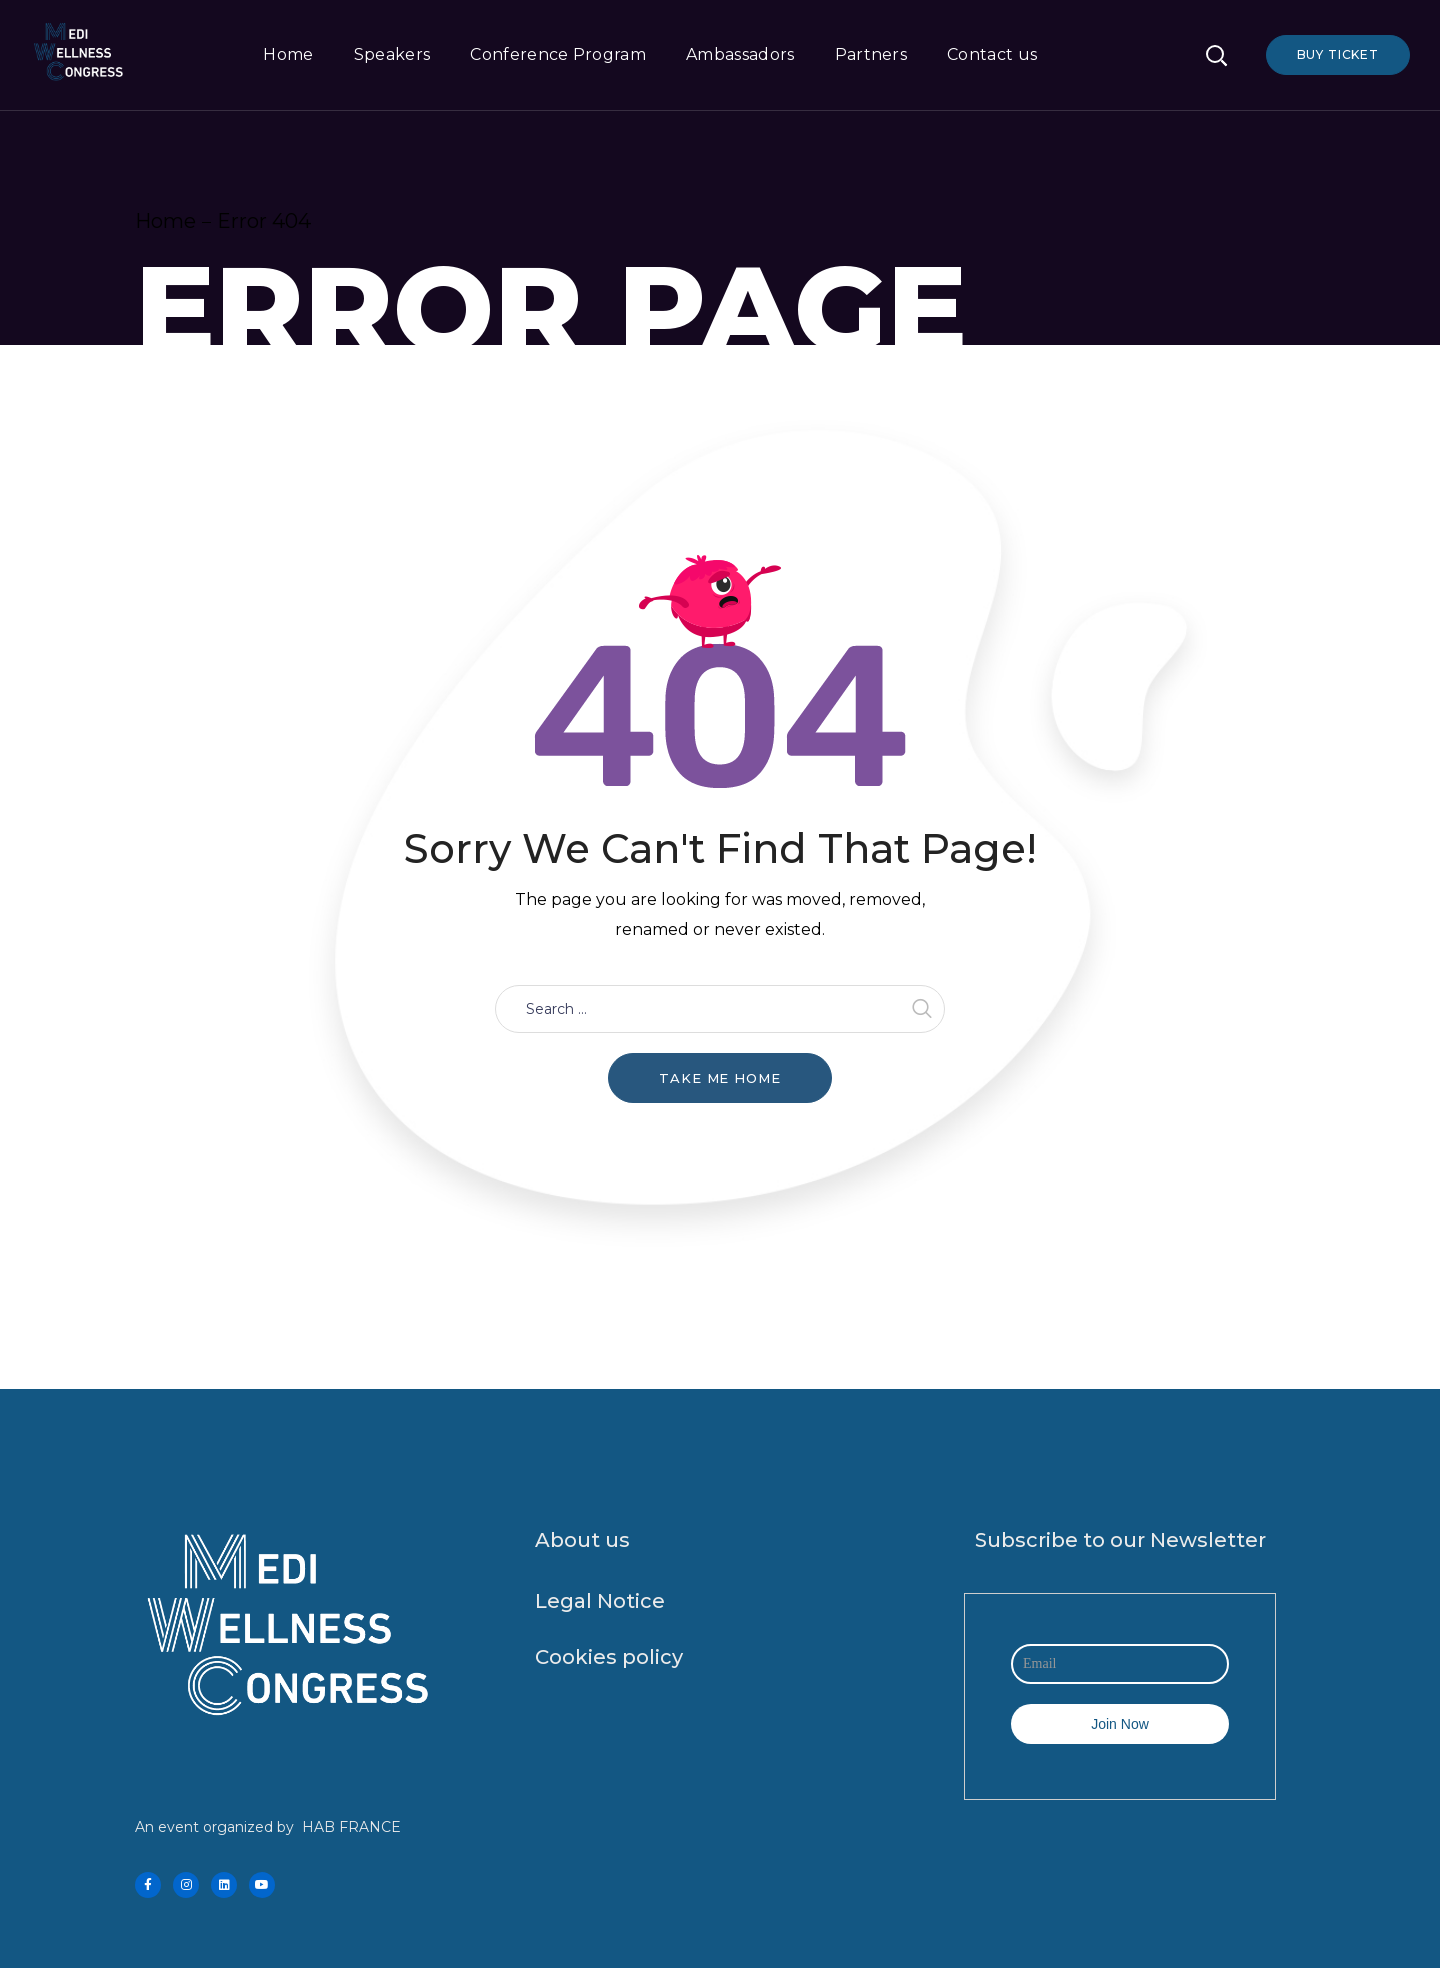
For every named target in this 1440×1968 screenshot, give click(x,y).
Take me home (720, 1078)
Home (165, 221)
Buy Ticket (1338, 54)
